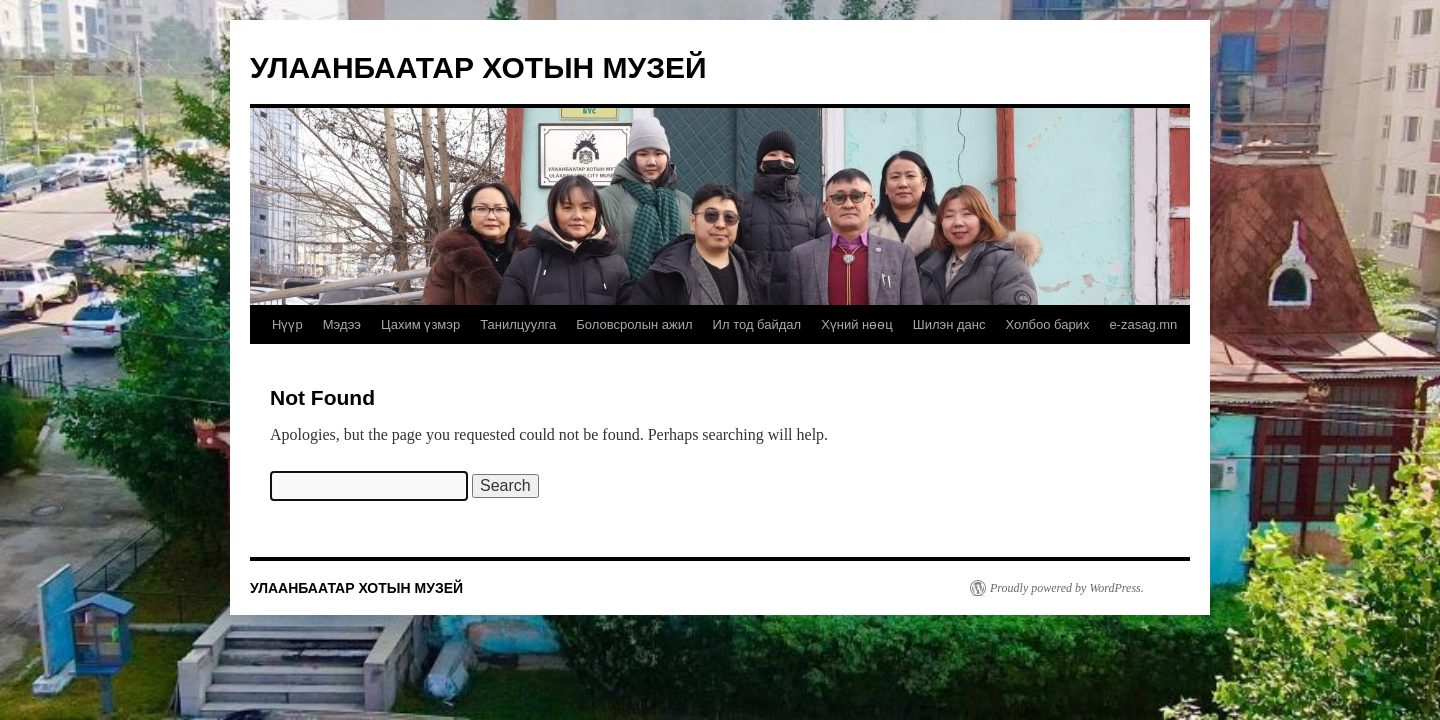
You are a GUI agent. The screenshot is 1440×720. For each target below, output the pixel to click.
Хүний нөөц (857, 324)
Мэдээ (342, 324)
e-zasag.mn (1143, 324)
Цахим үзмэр (420, 324)
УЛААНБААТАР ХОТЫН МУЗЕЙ (478, 67)
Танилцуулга (518, 324)
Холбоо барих (1047, 324)
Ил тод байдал (757, 324)
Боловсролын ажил (634, 324)
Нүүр (287, 324)
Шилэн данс (949, 324)
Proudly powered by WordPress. (1067, 588)
